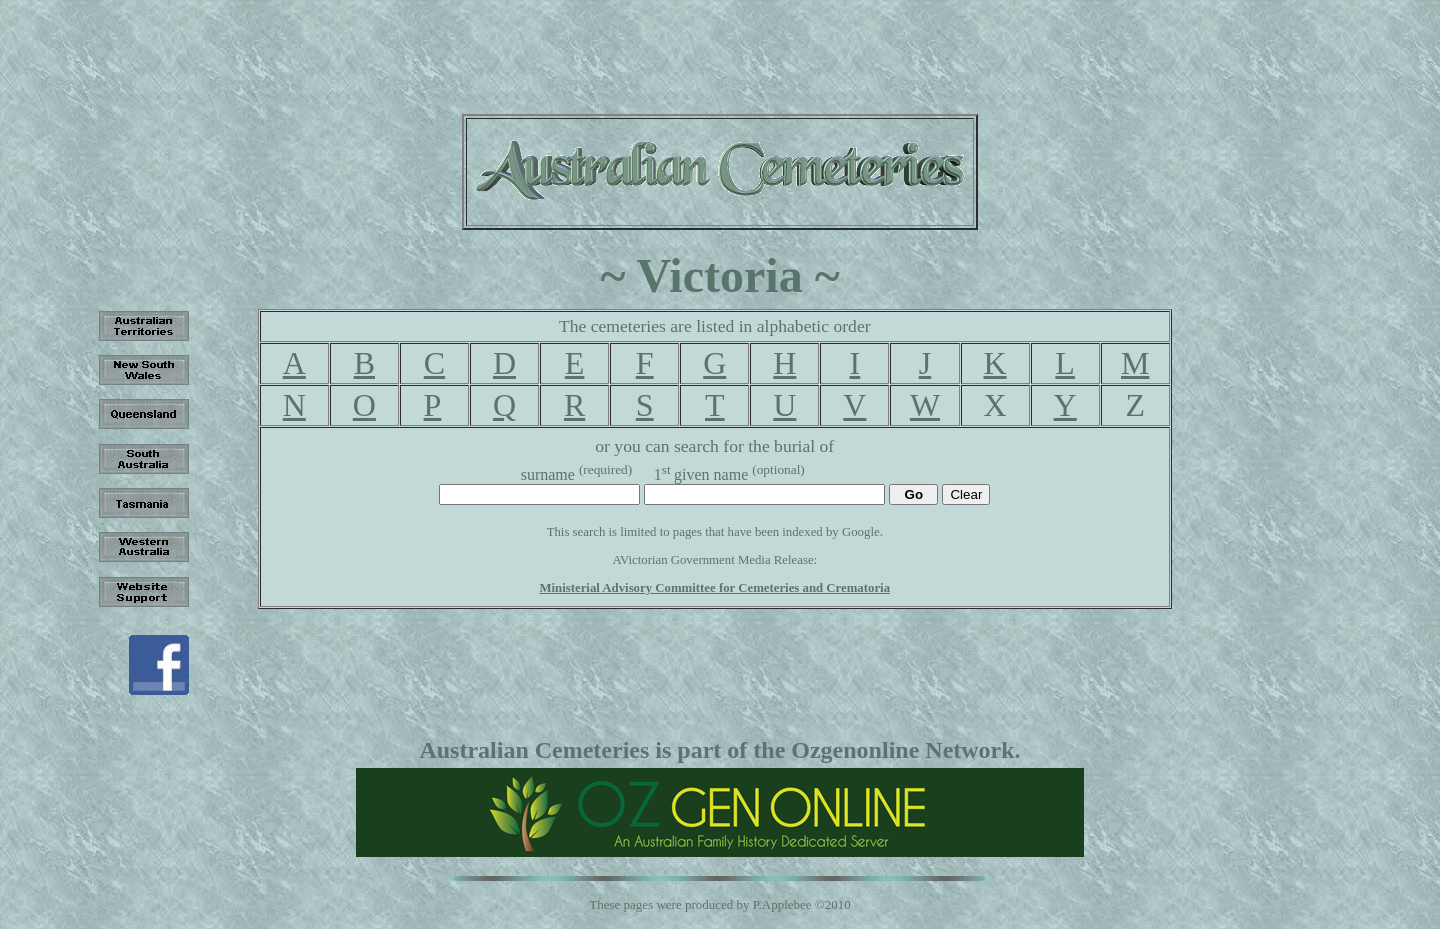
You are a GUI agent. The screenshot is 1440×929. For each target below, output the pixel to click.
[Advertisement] (720, 53)
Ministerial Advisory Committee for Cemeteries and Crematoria (714, 588)
